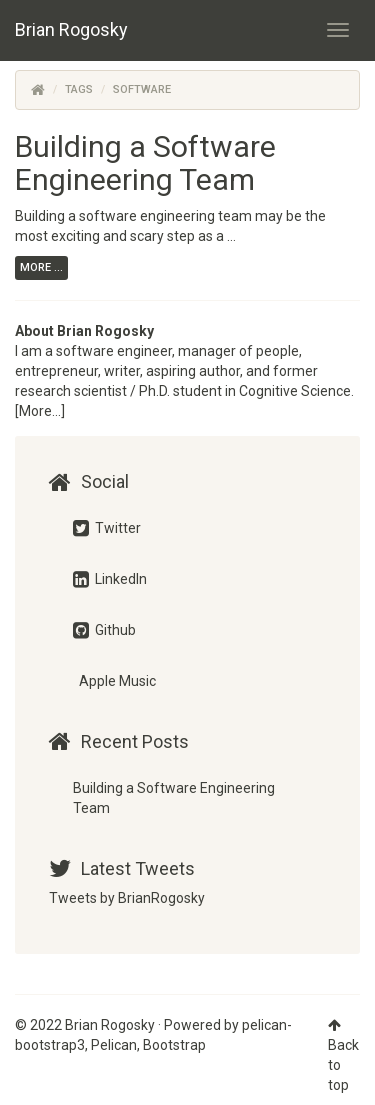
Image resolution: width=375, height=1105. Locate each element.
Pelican (114, 1045)
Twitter (107, 528)
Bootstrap (174, 1045)
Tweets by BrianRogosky (127, 898)
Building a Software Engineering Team (145, 163)
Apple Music (116, 681)
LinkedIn (110, 579)
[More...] (40, 411)
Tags (79, 89)
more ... (41, 267)
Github (104, 630)
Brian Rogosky (71, 29)
